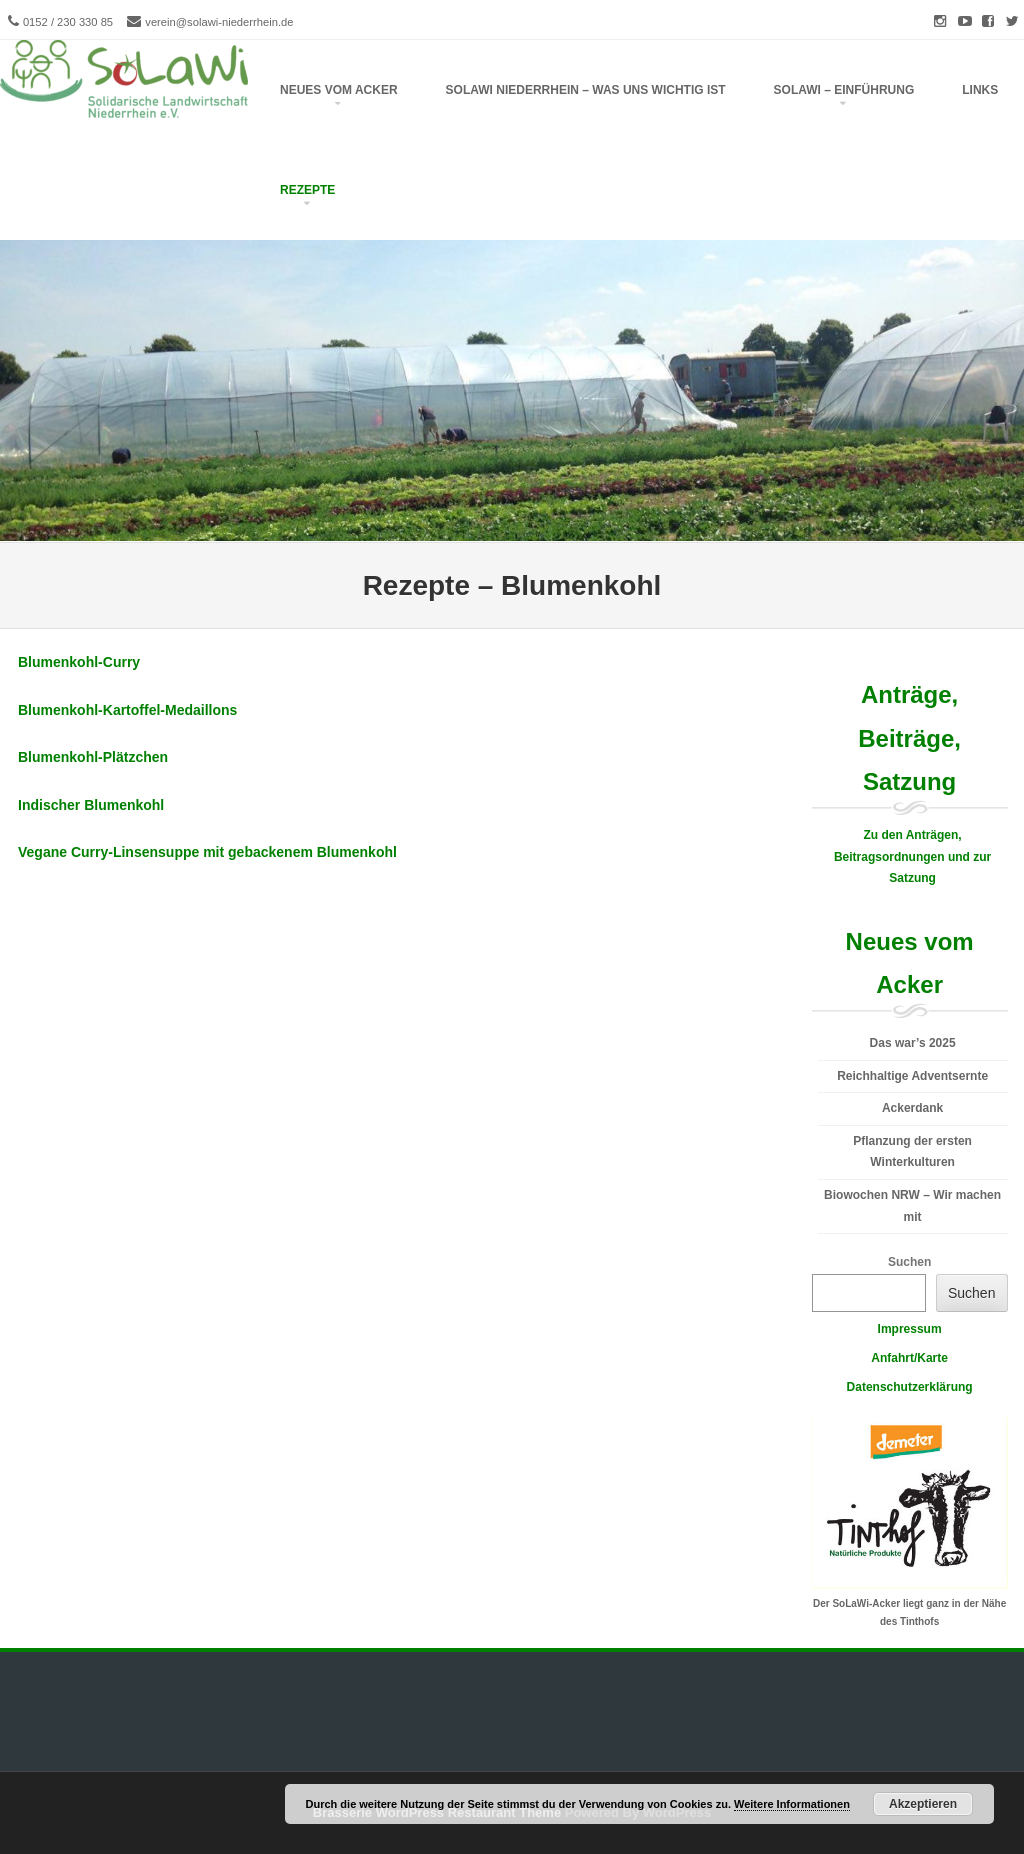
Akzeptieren (923, 1804)
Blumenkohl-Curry (79, 662)
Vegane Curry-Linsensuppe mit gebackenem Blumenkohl (207, 852)
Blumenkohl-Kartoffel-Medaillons (127, 710)
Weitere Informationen (792, 1804)
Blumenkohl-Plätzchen (93, 757)
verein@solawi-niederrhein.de (219, 22)
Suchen (909, 1262)
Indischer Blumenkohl (91, 805)
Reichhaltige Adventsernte (912, 1076)
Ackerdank (912, 1108)
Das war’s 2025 (913, 1043)
